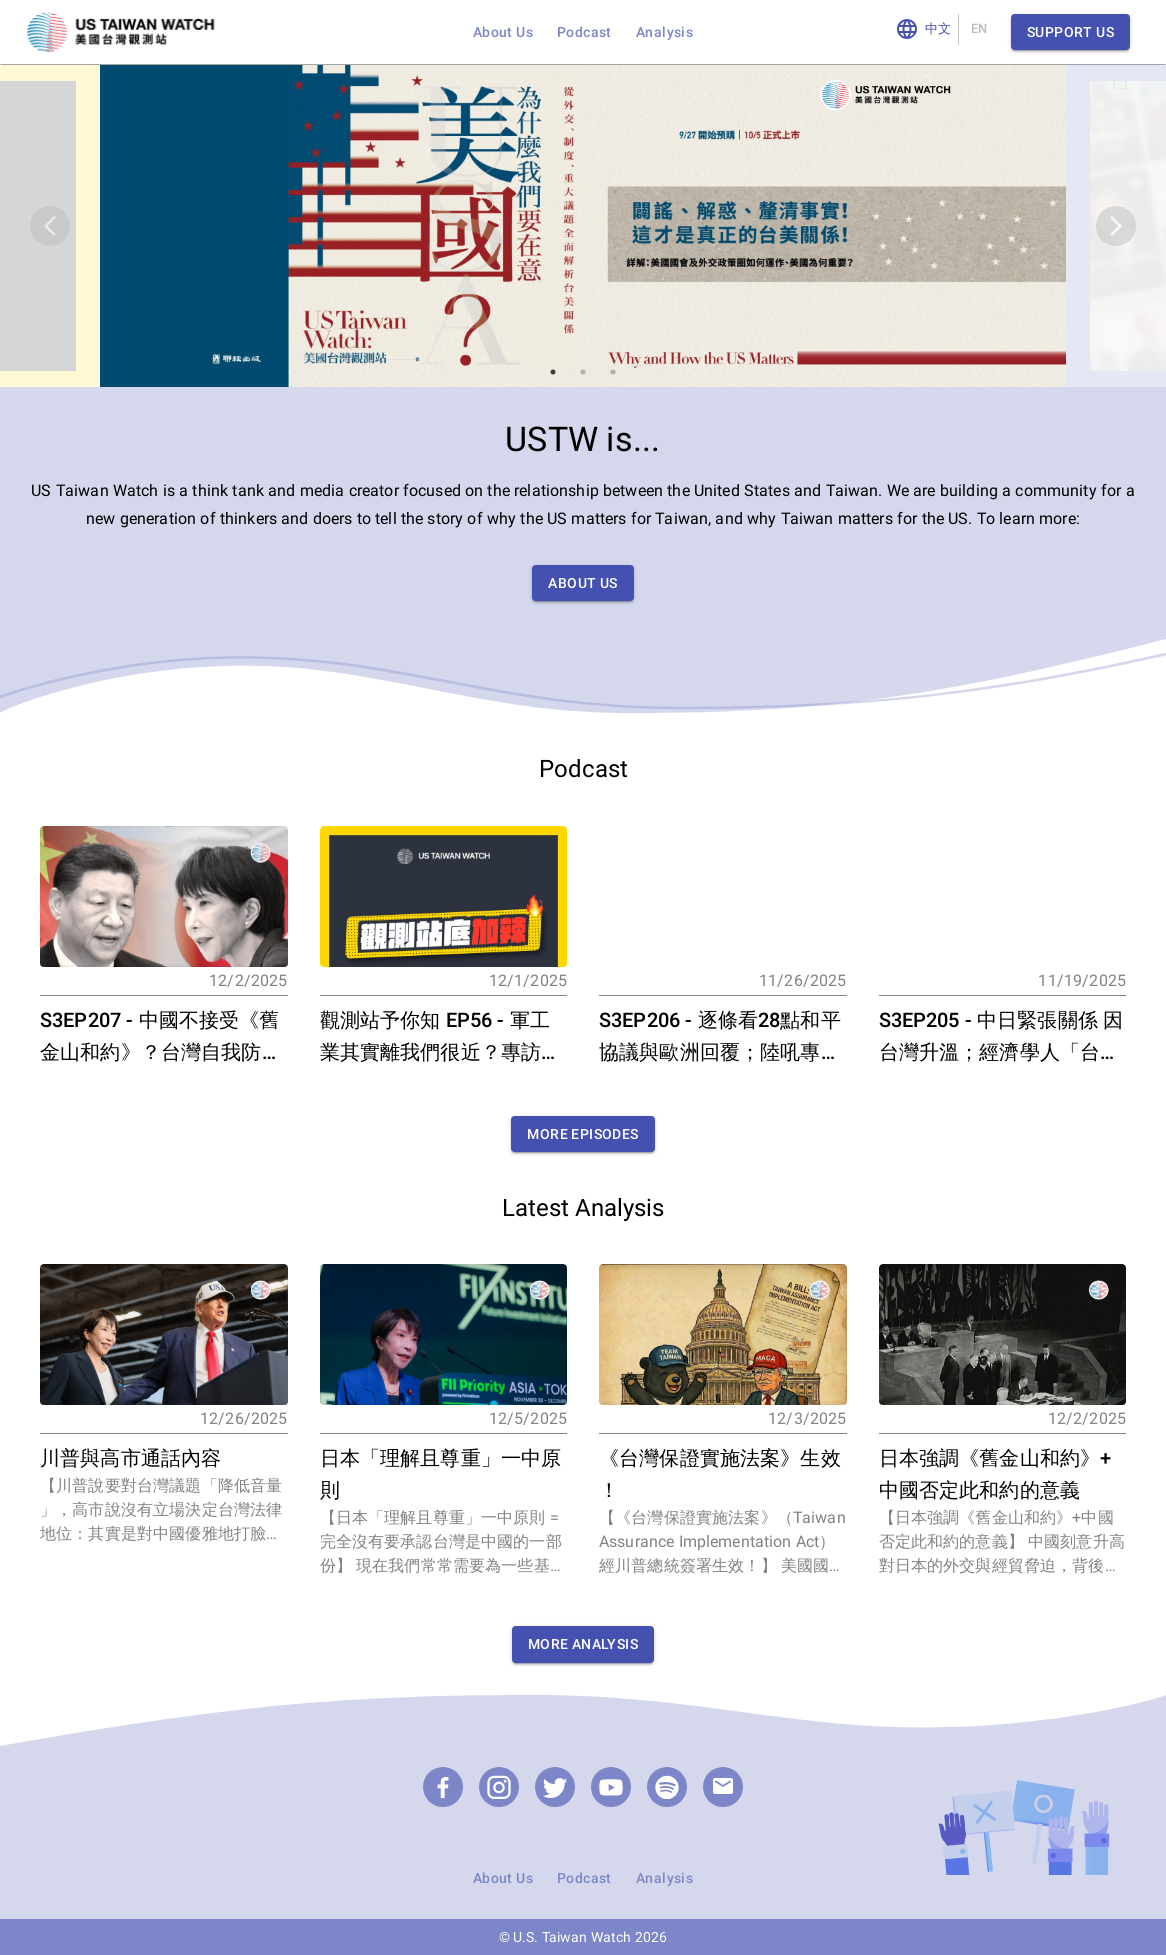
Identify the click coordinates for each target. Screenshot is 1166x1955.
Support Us (1070, 32)
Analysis (664, 32)
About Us (503, 32)
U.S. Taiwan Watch (572, 1937)
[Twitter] (555, 1787)
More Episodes (582, 1134)
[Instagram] (499, 1787)
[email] (723, 1787)
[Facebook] (443, 1787)
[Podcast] (667, 1787)
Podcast (584, 32)
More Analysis (583, 1644)
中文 (938, 29)
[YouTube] (611, 1787)
